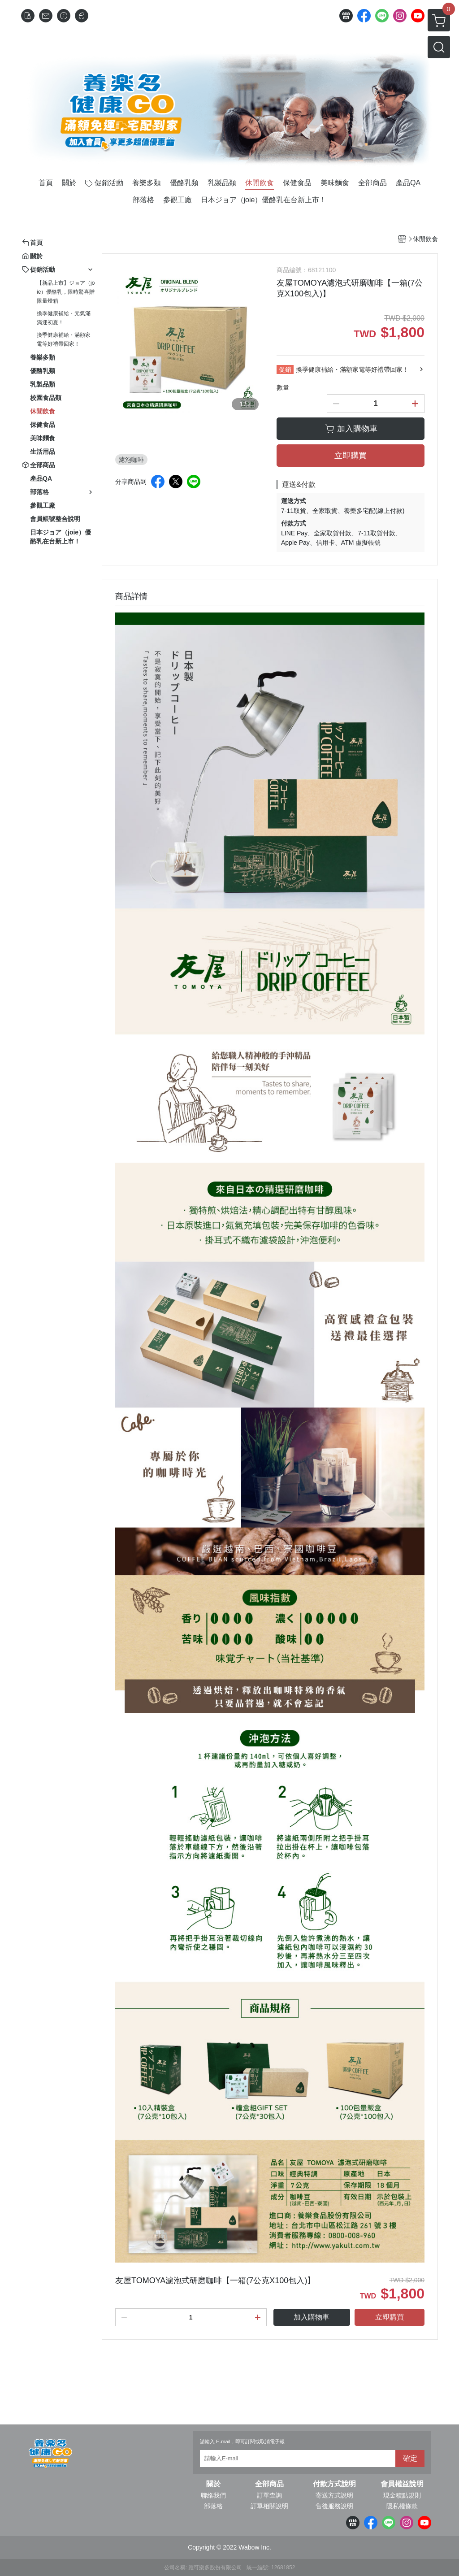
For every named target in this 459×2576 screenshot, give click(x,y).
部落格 (213, 2506)
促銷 (285, 369)
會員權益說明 (402, 2484)
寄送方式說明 (334, 2495)
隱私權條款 (402, 2506)
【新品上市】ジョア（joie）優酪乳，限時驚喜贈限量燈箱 (66, 292)
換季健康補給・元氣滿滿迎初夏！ (64, 318)
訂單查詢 (269, 2495)
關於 (213, 2484)
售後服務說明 (334, 2506)
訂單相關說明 (269, 2506)
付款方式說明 (334, 2484)
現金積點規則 (402, 2495)
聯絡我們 (213, 2495)
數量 (283, 387)
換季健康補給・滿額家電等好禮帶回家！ (64, 339)
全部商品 (269, 2484)
